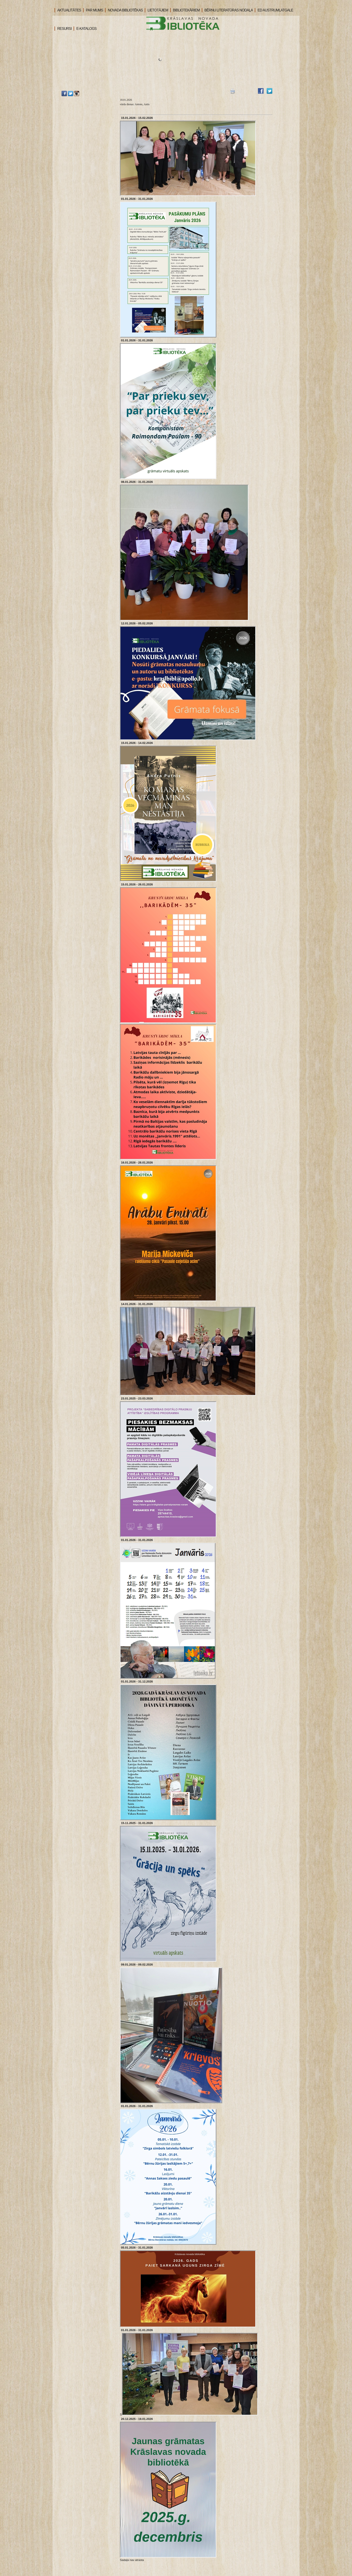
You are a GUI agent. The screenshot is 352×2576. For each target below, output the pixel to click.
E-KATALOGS (85, 28)
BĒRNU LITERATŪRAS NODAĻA (227, 10)
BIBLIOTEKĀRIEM (185, 10)
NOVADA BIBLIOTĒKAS (124, 10)
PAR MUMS (93, 10)
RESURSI (63, 28)
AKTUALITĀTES (68, 10)
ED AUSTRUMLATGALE (274, 10)
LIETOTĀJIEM (156, 10)
